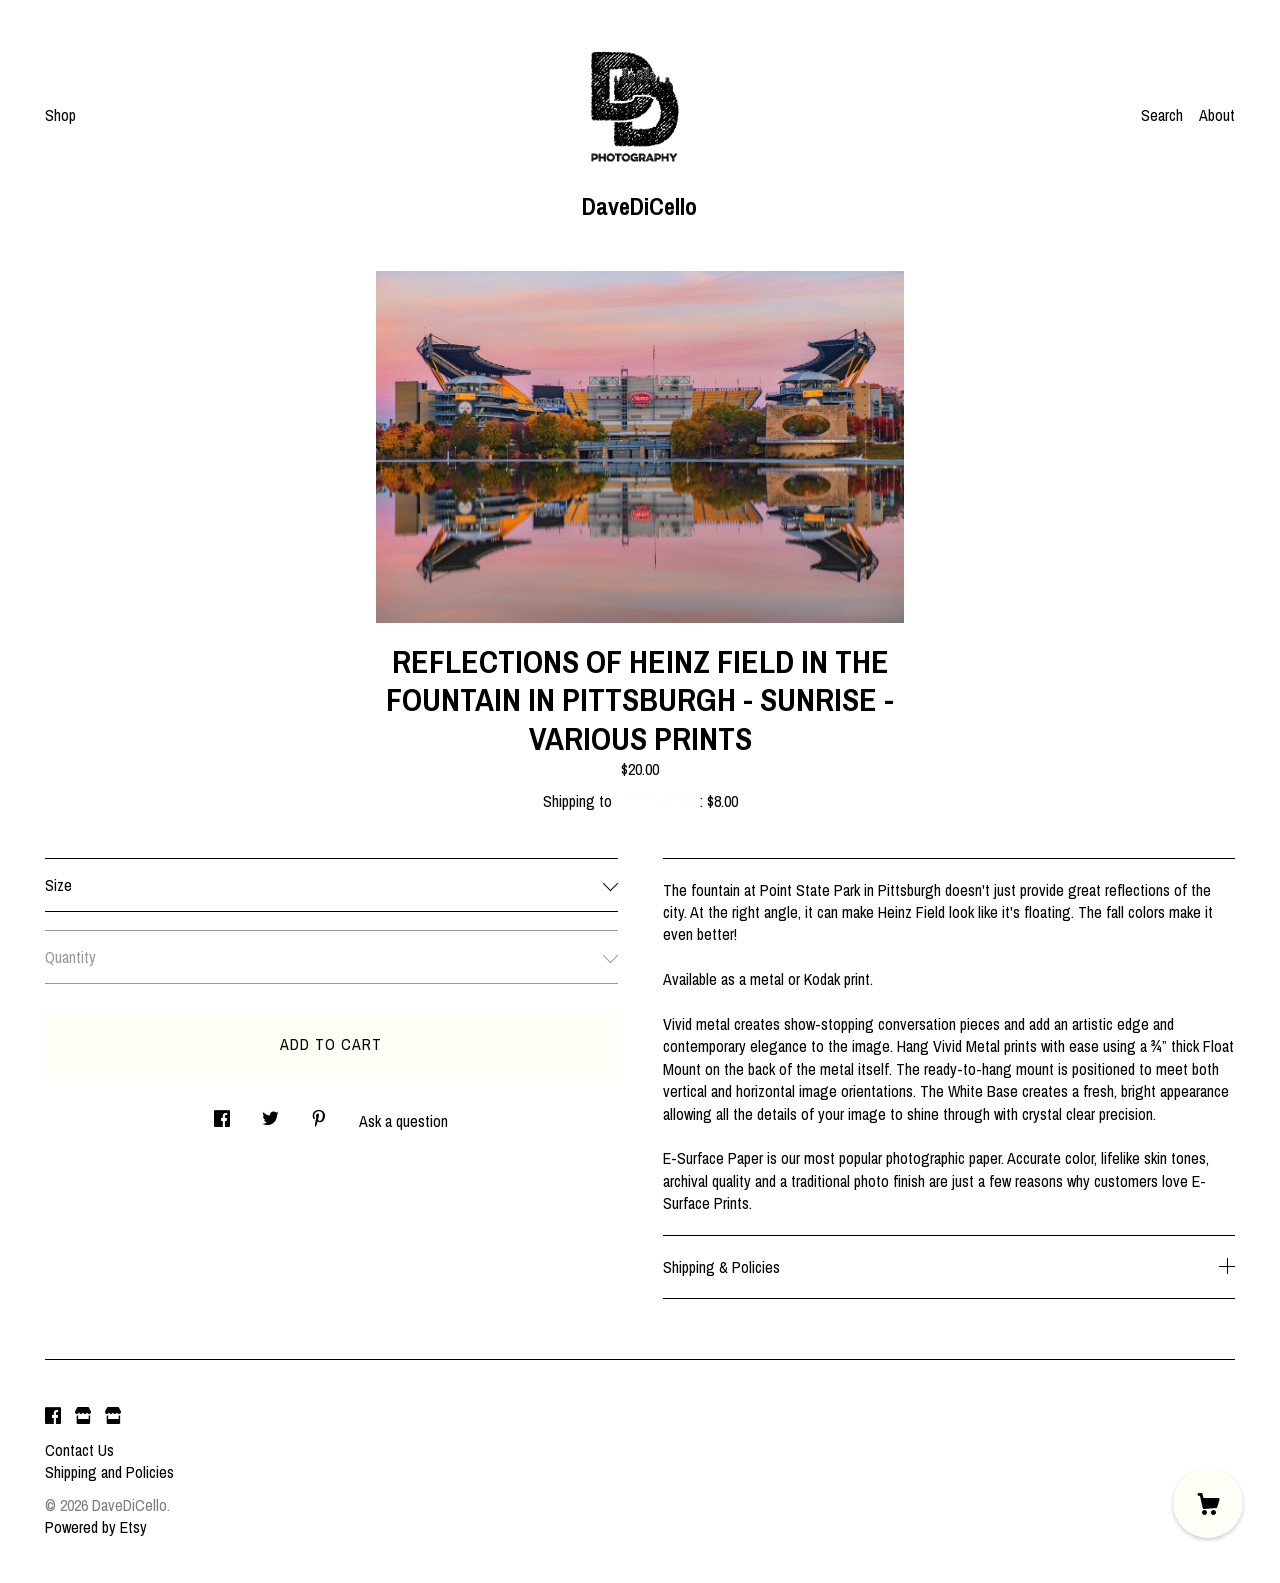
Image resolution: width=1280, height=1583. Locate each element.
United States (658, 801)
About (1217, 115)
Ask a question (403, 1121)
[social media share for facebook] (222, 1113)
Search (1162, 115)
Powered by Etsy (96, 1527)
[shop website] (83, 1416)
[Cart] (1208, 1503)
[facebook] (53, 1416)
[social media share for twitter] (270, 1113)
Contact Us (79, 1450)
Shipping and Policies (109, 1472)
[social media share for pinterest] (319, 1113)
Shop (60, 115)
